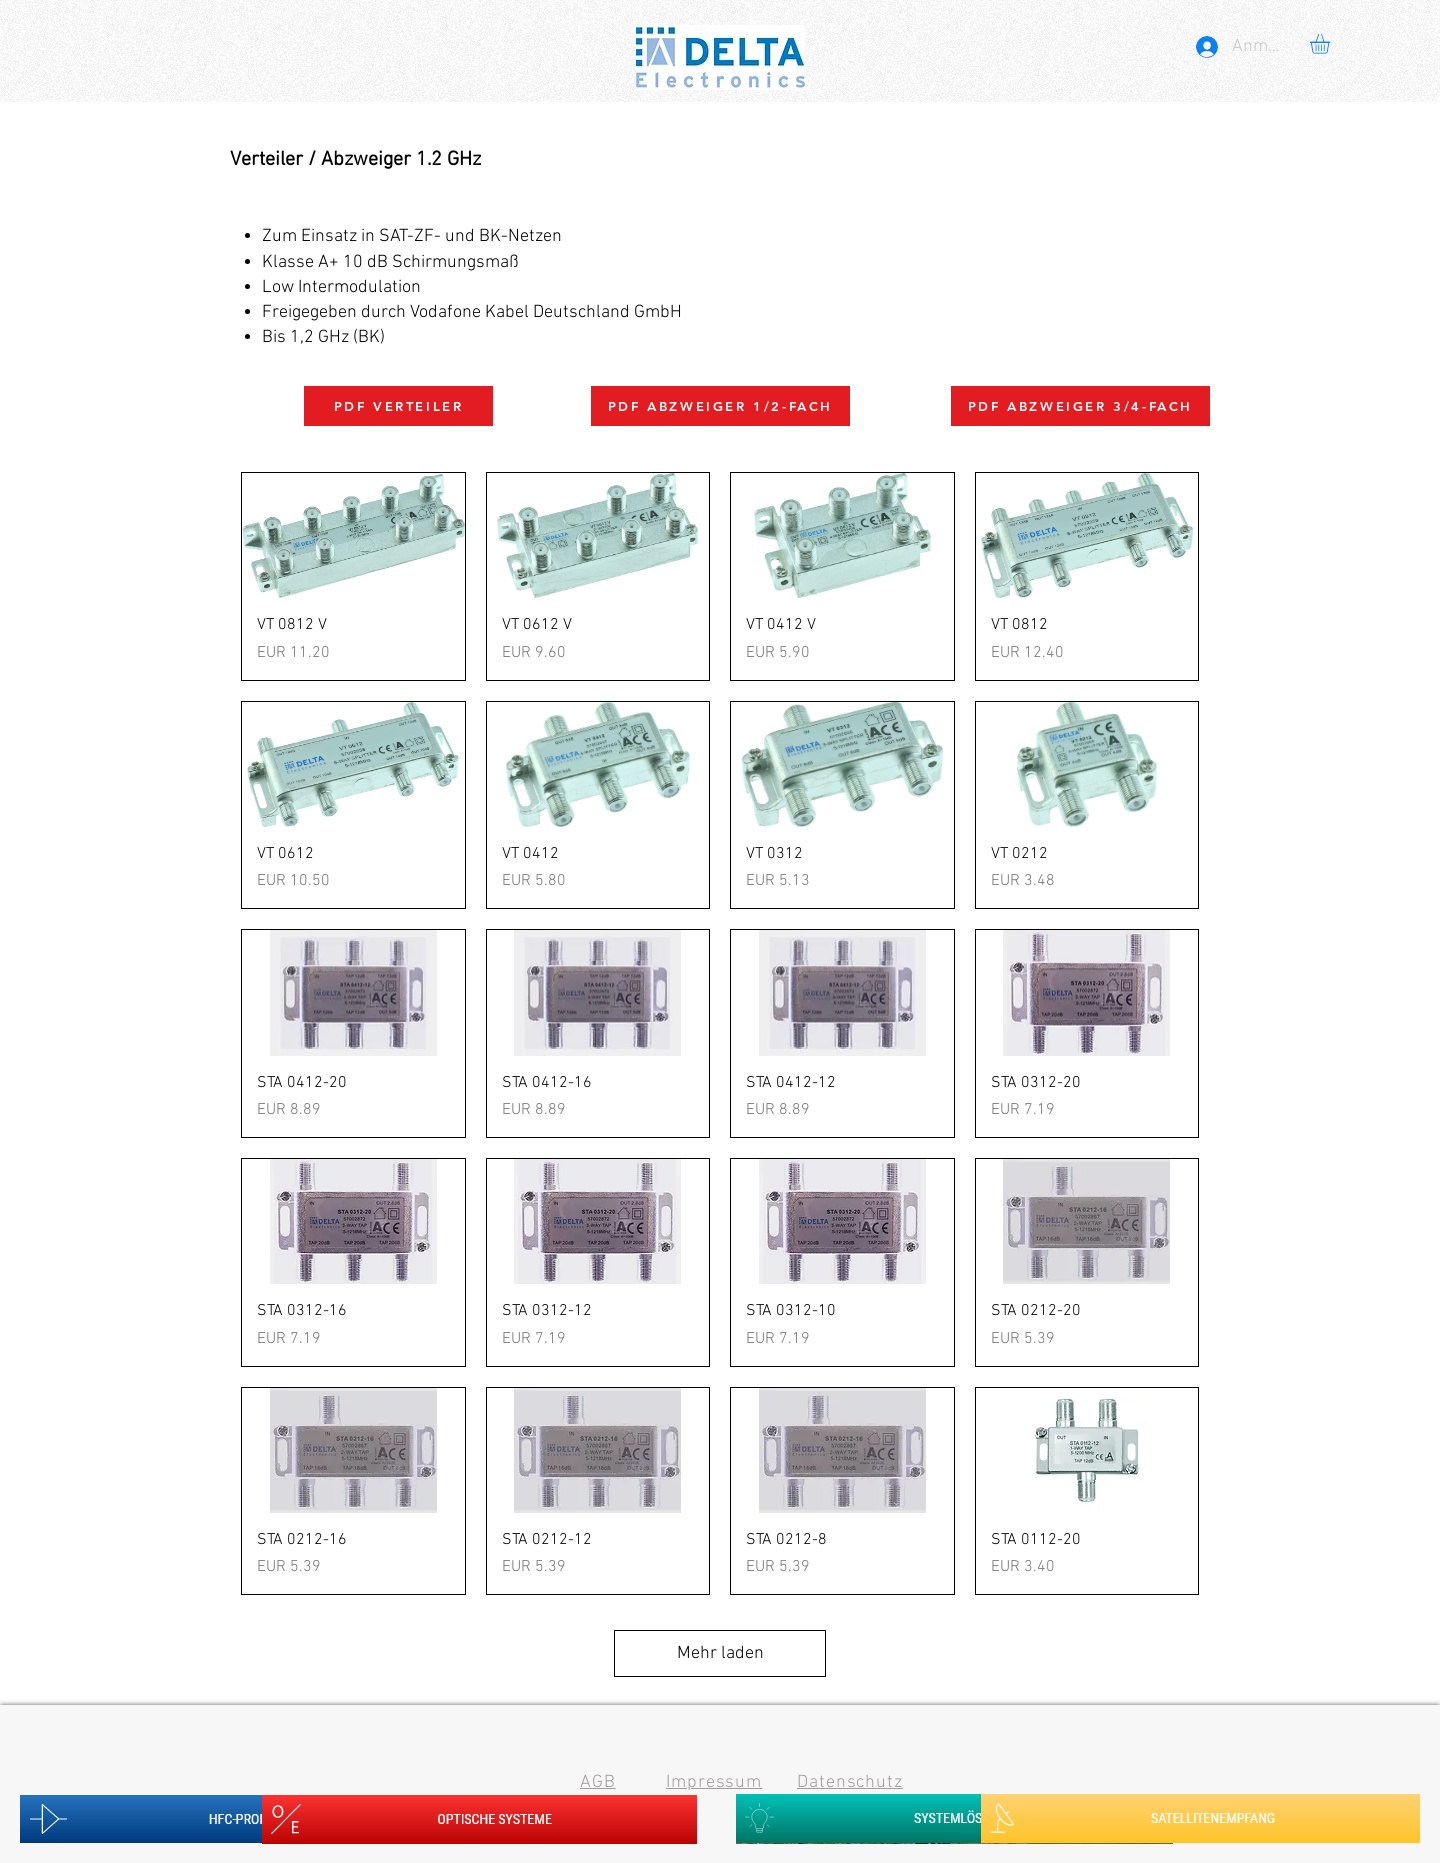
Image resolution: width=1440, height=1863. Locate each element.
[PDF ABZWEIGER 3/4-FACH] (1080, 406)
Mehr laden (720, 1653)
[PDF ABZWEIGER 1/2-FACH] (720, 406)
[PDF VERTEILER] (398, 406)
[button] (1331, 44)
